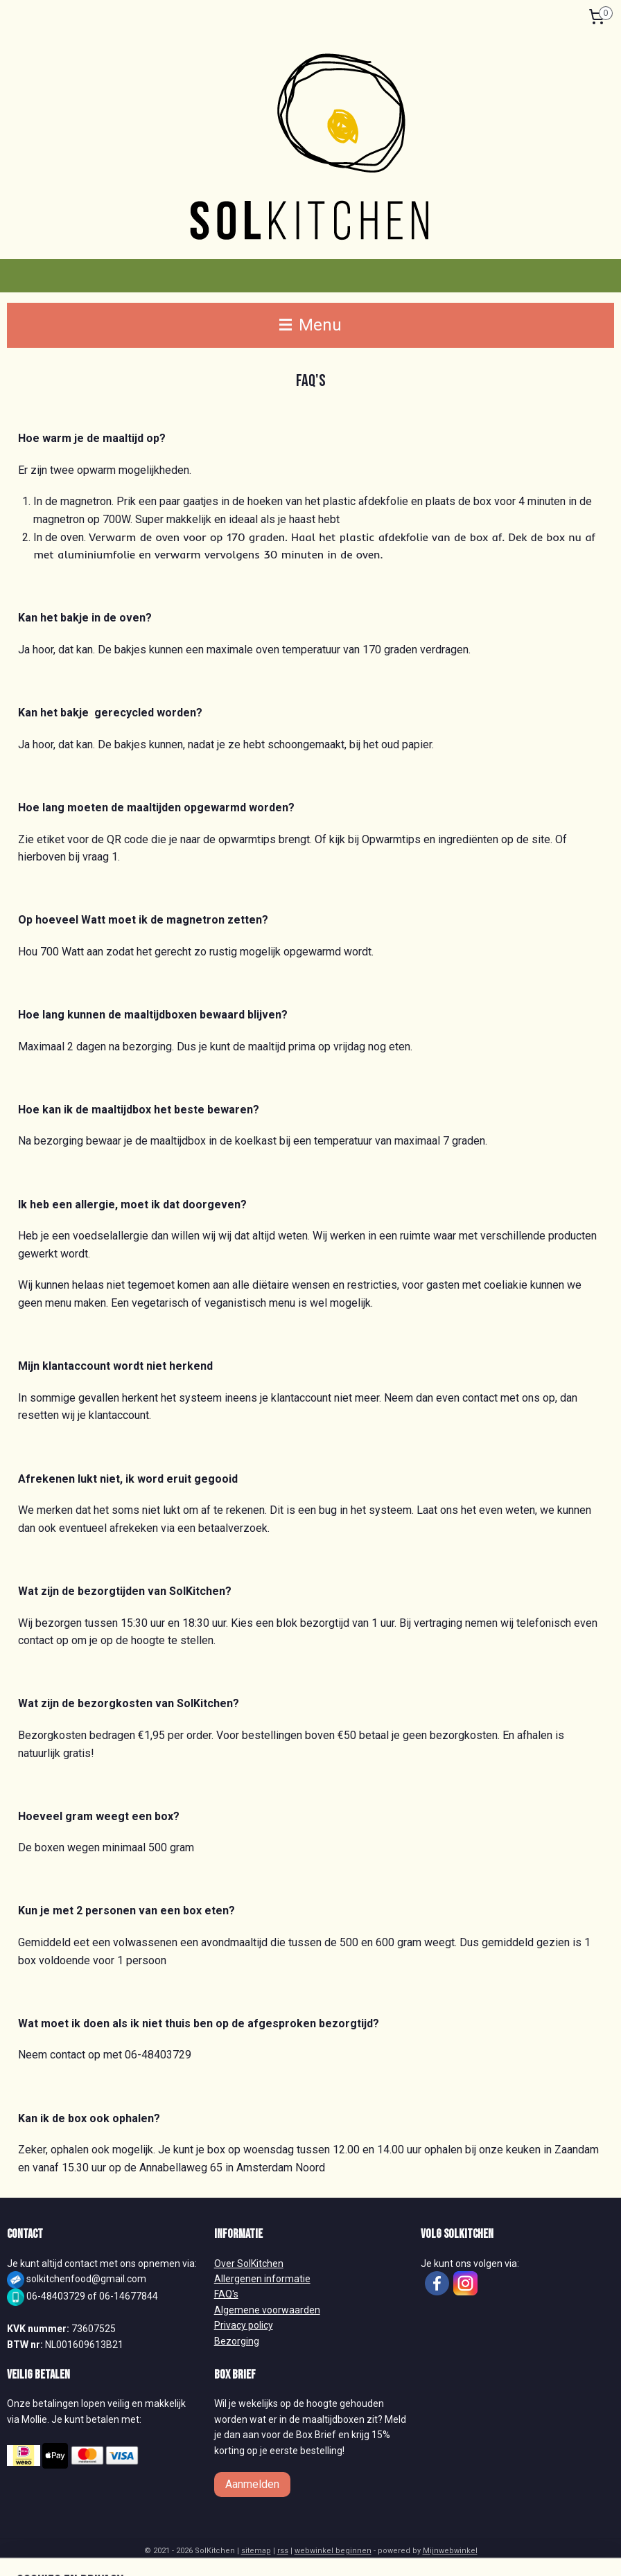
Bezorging (236, 2341)
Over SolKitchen (248, 2263)
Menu (310, 325)
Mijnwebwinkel (450, 2550)
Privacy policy (243, 2325)
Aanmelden (252, 2484)
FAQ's (226, 2294)
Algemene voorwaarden (267, 2309)
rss (282, 2550)
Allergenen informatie (262, 2278)
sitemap (256, 2550)
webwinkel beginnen (333, 2550)
